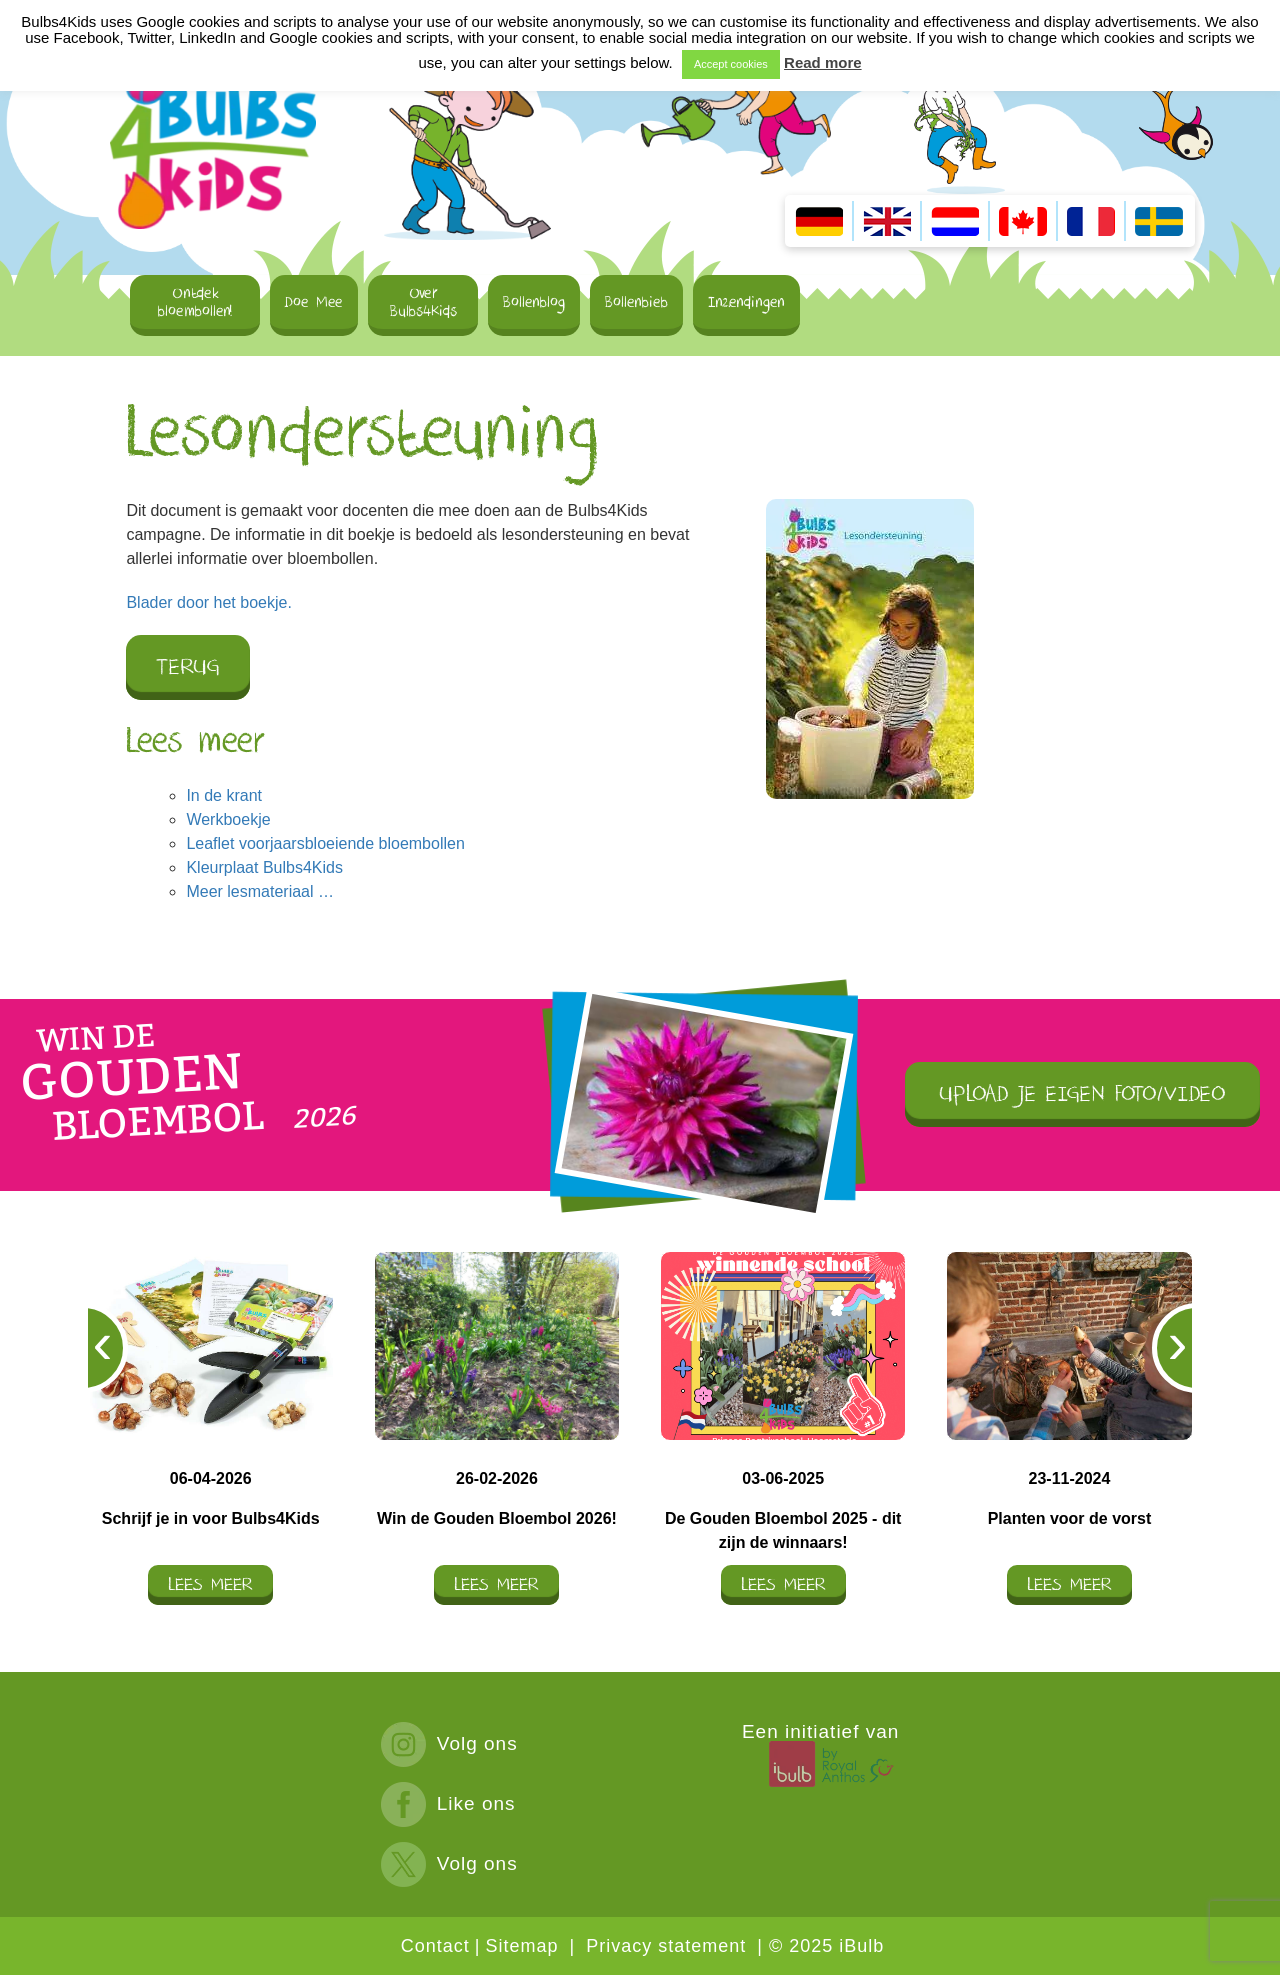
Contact (435, 1946)
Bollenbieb (636, 302)
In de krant (224, 795)
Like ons (448, 1803)
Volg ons (449, 1743)
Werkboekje (228, 819)
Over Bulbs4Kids (423, 302)
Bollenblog (534, 302)
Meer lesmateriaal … (260, 891)
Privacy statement (666, 1946)
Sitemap (521, 1946)
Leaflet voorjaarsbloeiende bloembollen (325, 843)
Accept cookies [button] (731, 64)
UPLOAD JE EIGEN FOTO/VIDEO (1082, 1094)
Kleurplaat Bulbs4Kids (264, 867)
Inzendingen (746, 302)
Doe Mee (314, 302)
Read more (823, 62)
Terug (188, 667)
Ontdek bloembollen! (195, 302)
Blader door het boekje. (208, 602)
